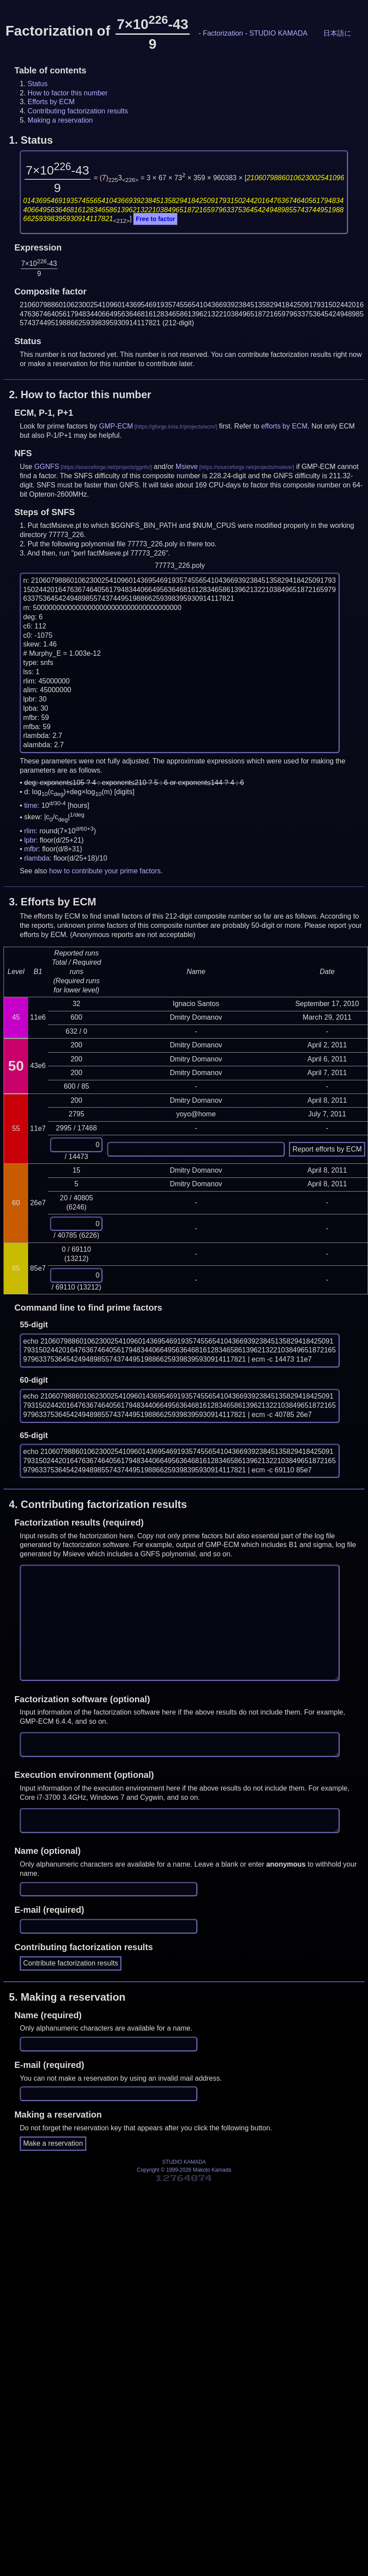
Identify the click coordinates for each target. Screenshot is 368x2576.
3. (52, 902)
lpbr (30, 840)
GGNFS (46, 466)
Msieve (187, 466)
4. (98, 1504)
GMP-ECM (116, 426)
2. (80, 394)
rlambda (37, 858)
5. (67, 1997)
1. (31, 140)
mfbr (31, 849)
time (30, 805)
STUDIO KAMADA (278, 33)
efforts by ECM (284, 426)
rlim (30, 831)
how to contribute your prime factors (105, 871)
